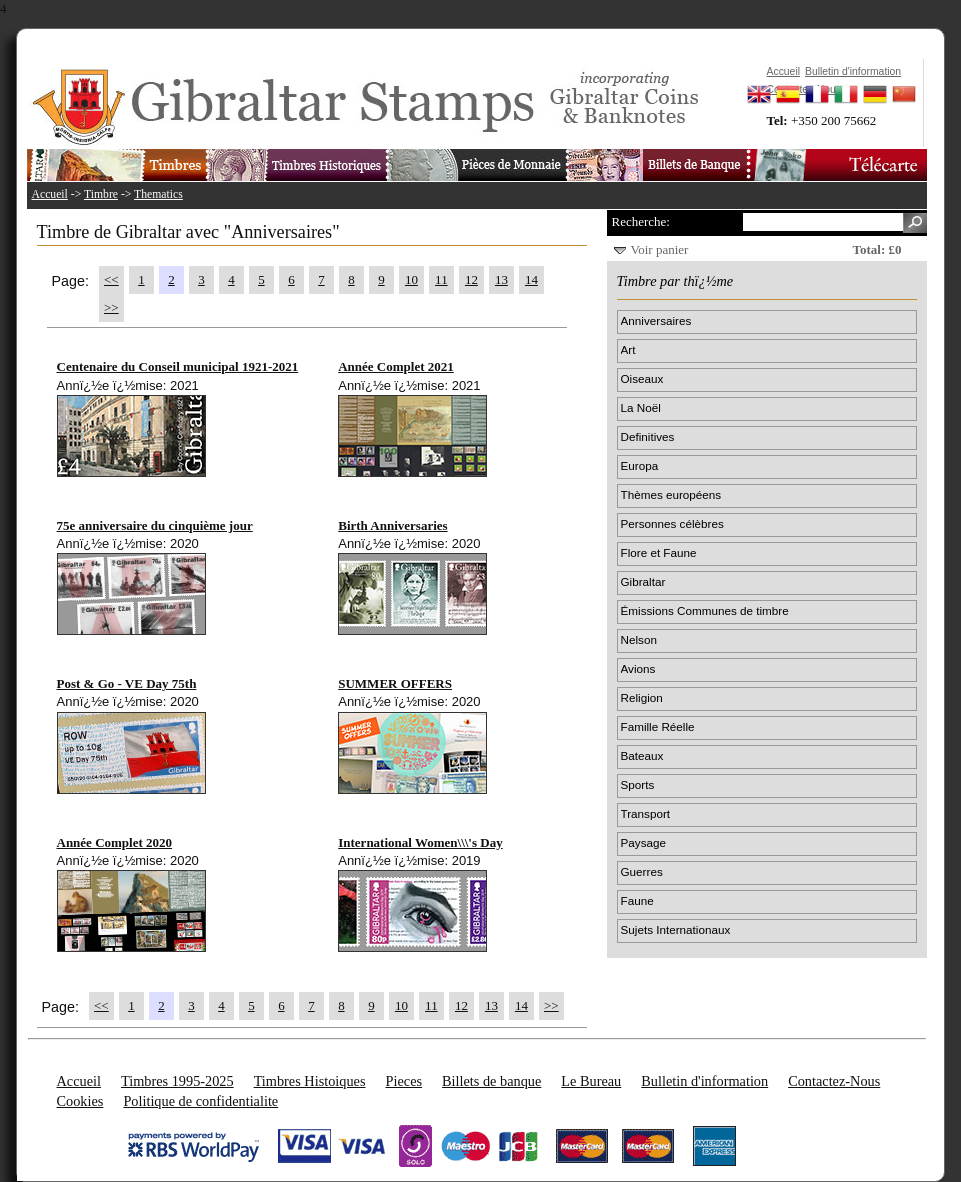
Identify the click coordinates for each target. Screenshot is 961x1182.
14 (531, 279)
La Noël (641, 407)
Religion (642, 697)
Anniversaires (656, 320)
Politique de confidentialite (200, 1101)
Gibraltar (643, 581)
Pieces (404, 1081)
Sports (638, 784)
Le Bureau (591, 1081)
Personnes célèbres (672, 523)
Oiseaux (642, 378)
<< (111, 279)
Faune (637, 900)
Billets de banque (491, 1081)
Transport (646, 813)
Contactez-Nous (834, 1081)
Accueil (50, 194)
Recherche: (641, 221)
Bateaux (642, 755)
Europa (640, 465)
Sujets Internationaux (676, 929)
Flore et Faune (659, 552)
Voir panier (660, 249)
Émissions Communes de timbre (705, 610)
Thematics (158, 194)
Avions (638, 668)
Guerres (642, 871)
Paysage (643, 842)
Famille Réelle (658, 726)
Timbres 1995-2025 (177, 1081)
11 (441, 279)
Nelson (639, 639)
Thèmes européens (671, 494)
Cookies (80, 1101)
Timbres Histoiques (310, 1081)
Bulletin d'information (704, 1081)
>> (111, 307)
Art (628, 349)
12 (471, 279)
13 (501, 279)
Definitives (648, 436)
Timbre (101, 194)
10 (411, 279)
